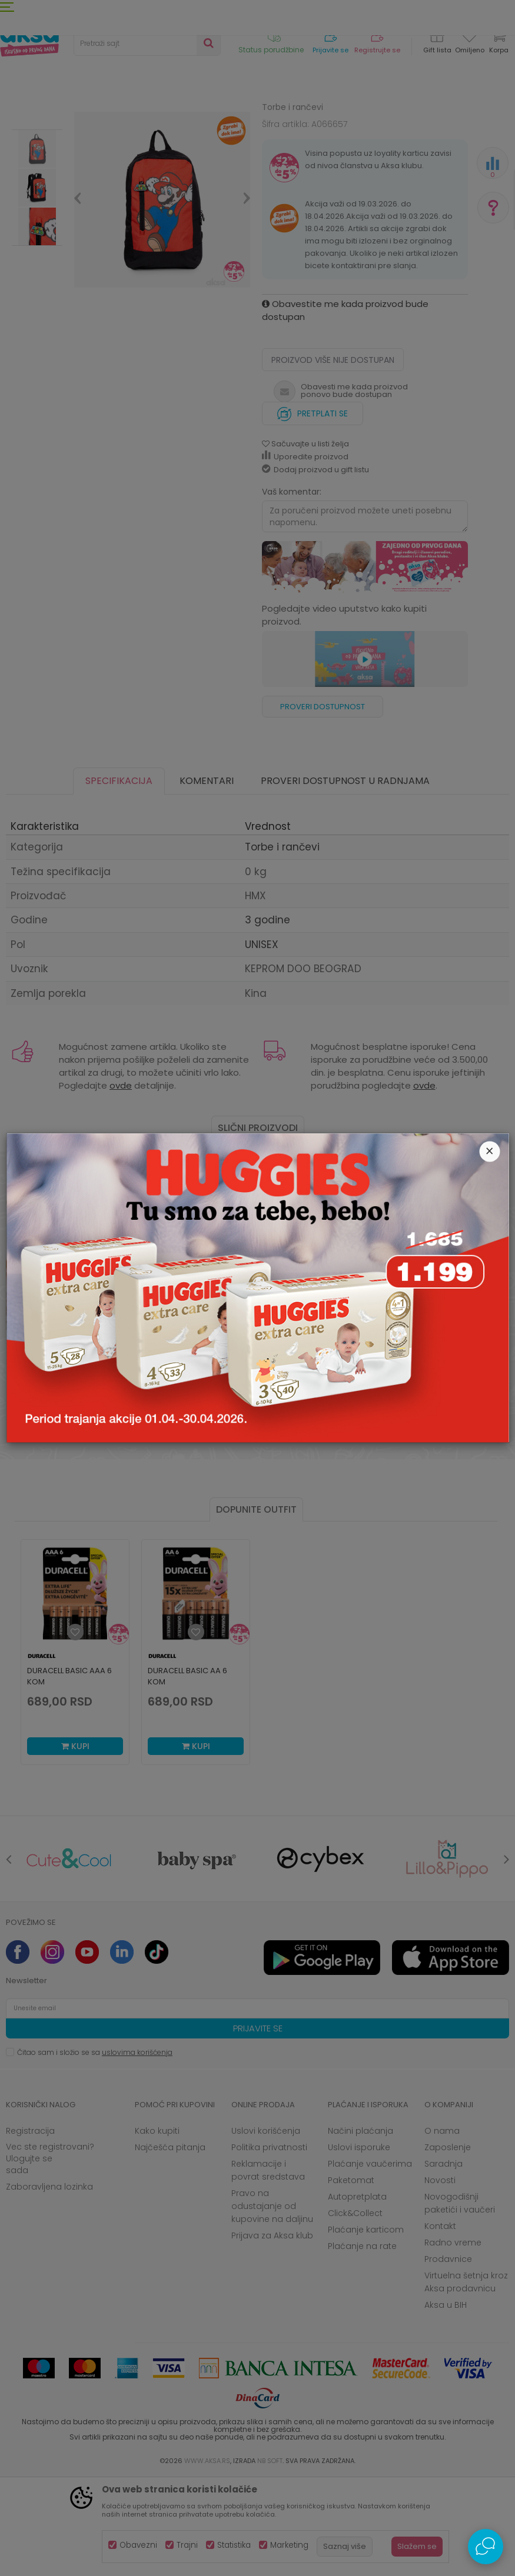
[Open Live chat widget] (485, 2546)
